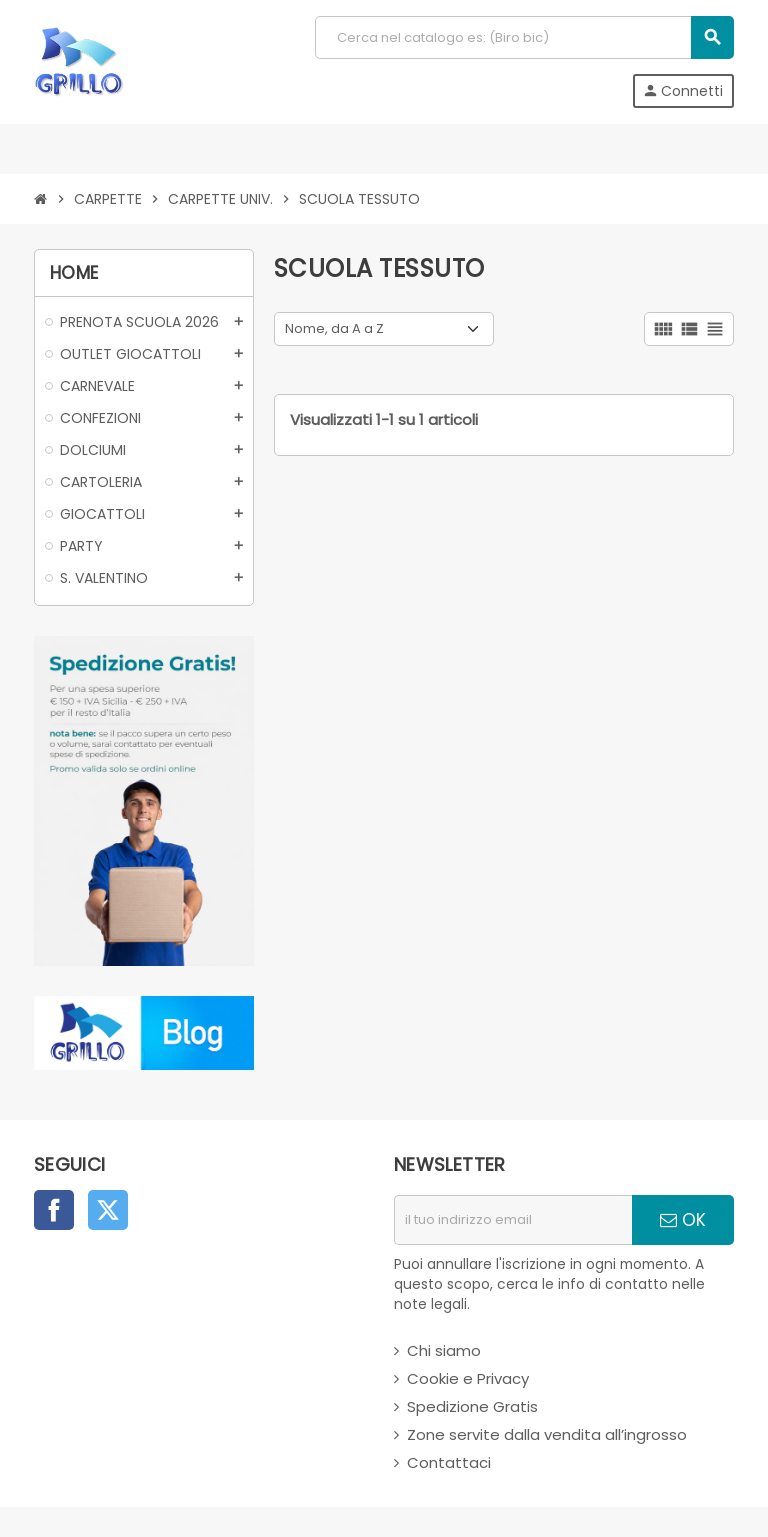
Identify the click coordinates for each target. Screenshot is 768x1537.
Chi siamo (444, 1350)
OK (683, 1220)
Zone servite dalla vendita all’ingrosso (547, 1434)
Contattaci (449, 1462)
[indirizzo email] (513, 1220)
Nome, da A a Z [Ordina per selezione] (334, 328)
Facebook (54, 1210)
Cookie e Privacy (468, 1378)
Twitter (108, 1210)
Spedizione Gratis (472, 1406)
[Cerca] (524, 37)
